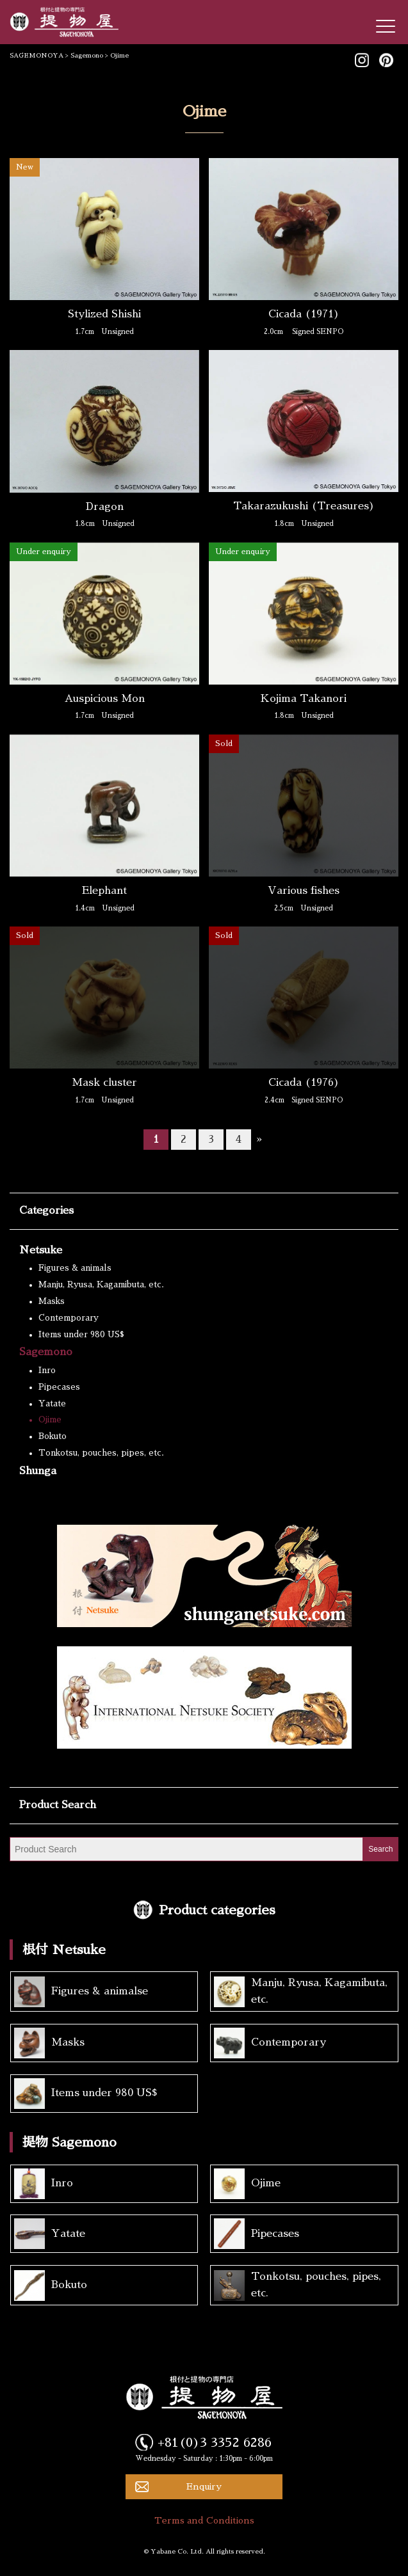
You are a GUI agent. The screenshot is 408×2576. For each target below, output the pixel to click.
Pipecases (59, 1387)
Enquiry (204, 2486)
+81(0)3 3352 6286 (215, 2442)
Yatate (52, 1403)
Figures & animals (74, 1268)
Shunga (37, 1471)
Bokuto (52, 1436)
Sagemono (45, 1352)
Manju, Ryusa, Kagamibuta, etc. (101, 1284)
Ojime (49, 1419)
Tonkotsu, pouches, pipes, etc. (101, 1453)
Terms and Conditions (204, 2520)
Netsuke (40, 1250)
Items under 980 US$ (81, 1334)
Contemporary (68, 1318)
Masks (51, 1301)
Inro (47, 1370)
